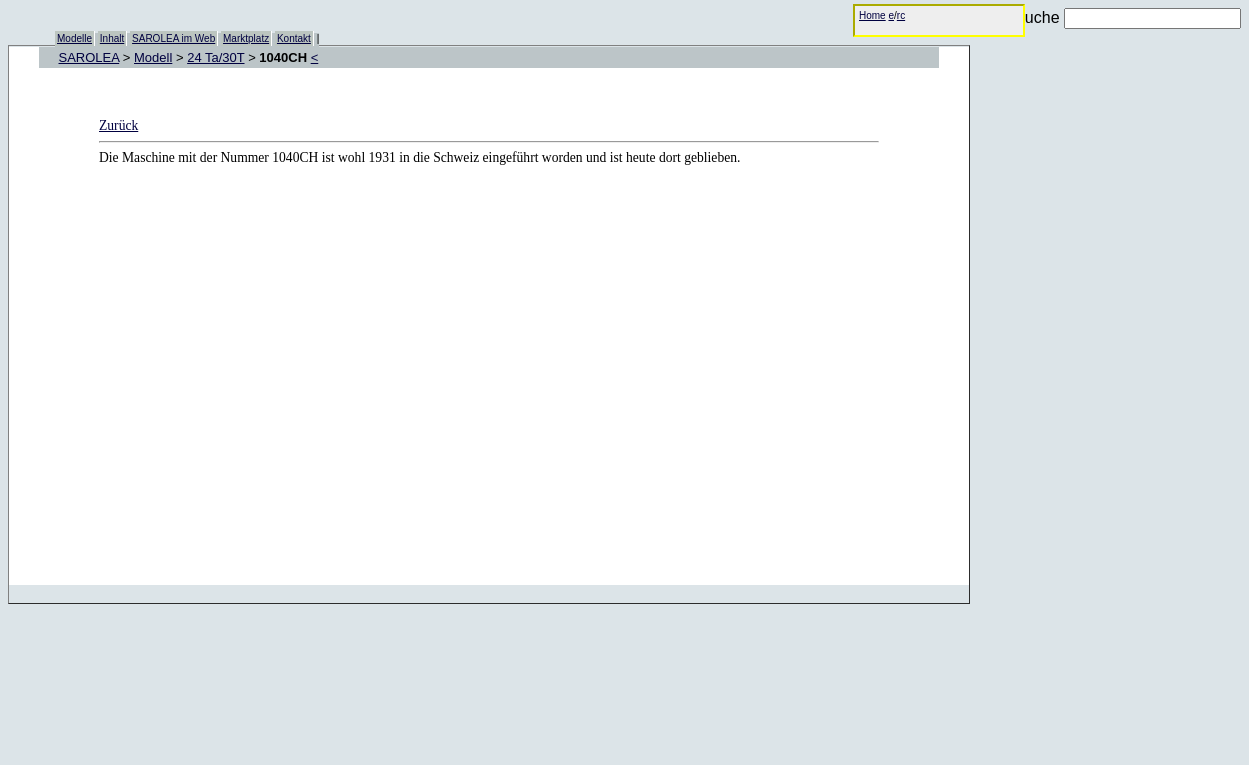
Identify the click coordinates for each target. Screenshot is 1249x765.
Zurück (118, 125)
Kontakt (294, 38)
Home (872, 15)
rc (901, 15)
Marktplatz (246, 38)
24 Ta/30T (215, 57)
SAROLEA (89, 57)
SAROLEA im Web (173, 38)
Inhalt (112, 38)
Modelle (74, 38)
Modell (153, 57)
